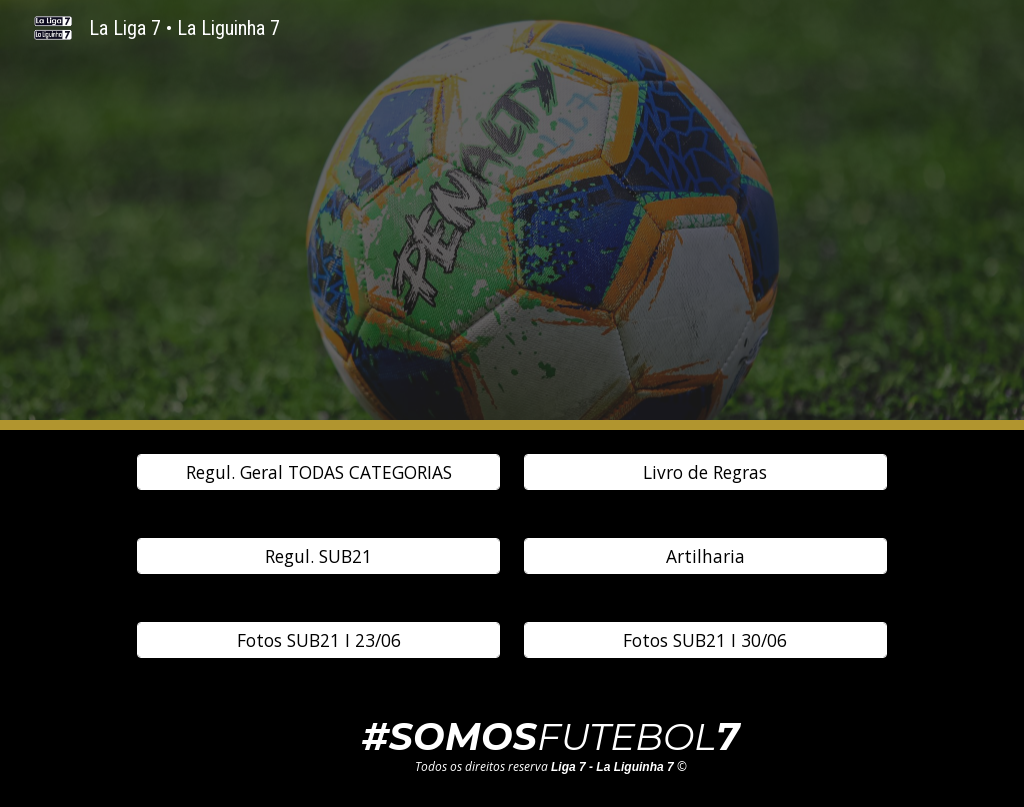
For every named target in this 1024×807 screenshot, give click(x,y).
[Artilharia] (705, 556)
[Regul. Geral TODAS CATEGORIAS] (318, 472)
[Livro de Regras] (705, 472)
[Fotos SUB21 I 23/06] (318, 640)
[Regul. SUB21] (318, 556)
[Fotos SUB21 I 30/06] (705, 640)
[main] (550, 744)
